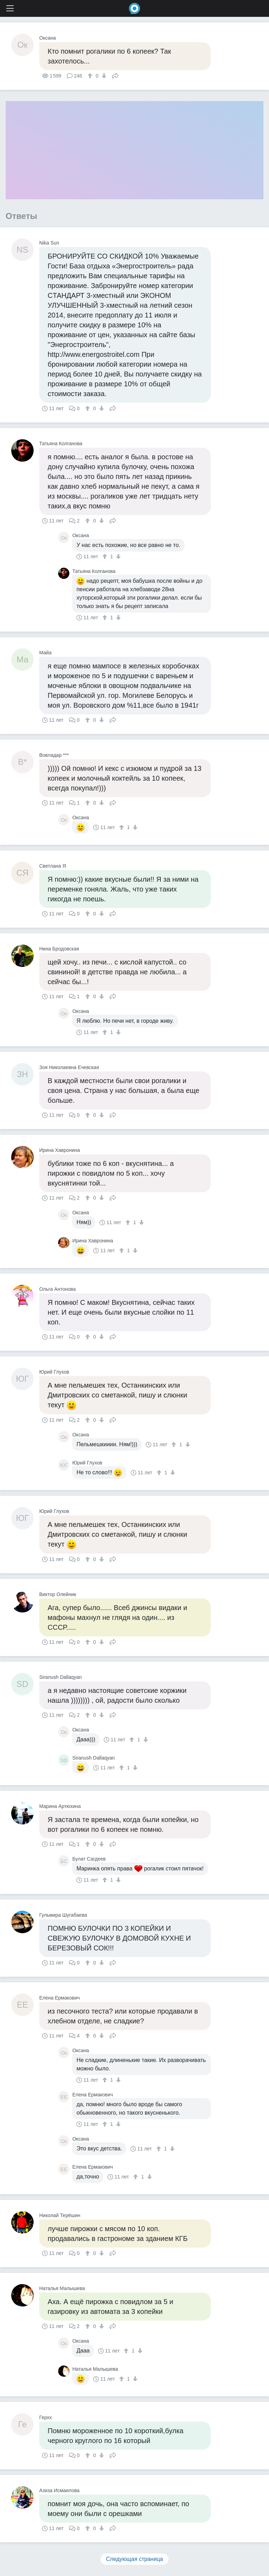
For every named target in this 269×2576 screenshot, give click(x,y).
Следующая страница (134, 2559)
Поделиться (115, 75)
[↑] (91, 76)
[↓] (103, 76)
